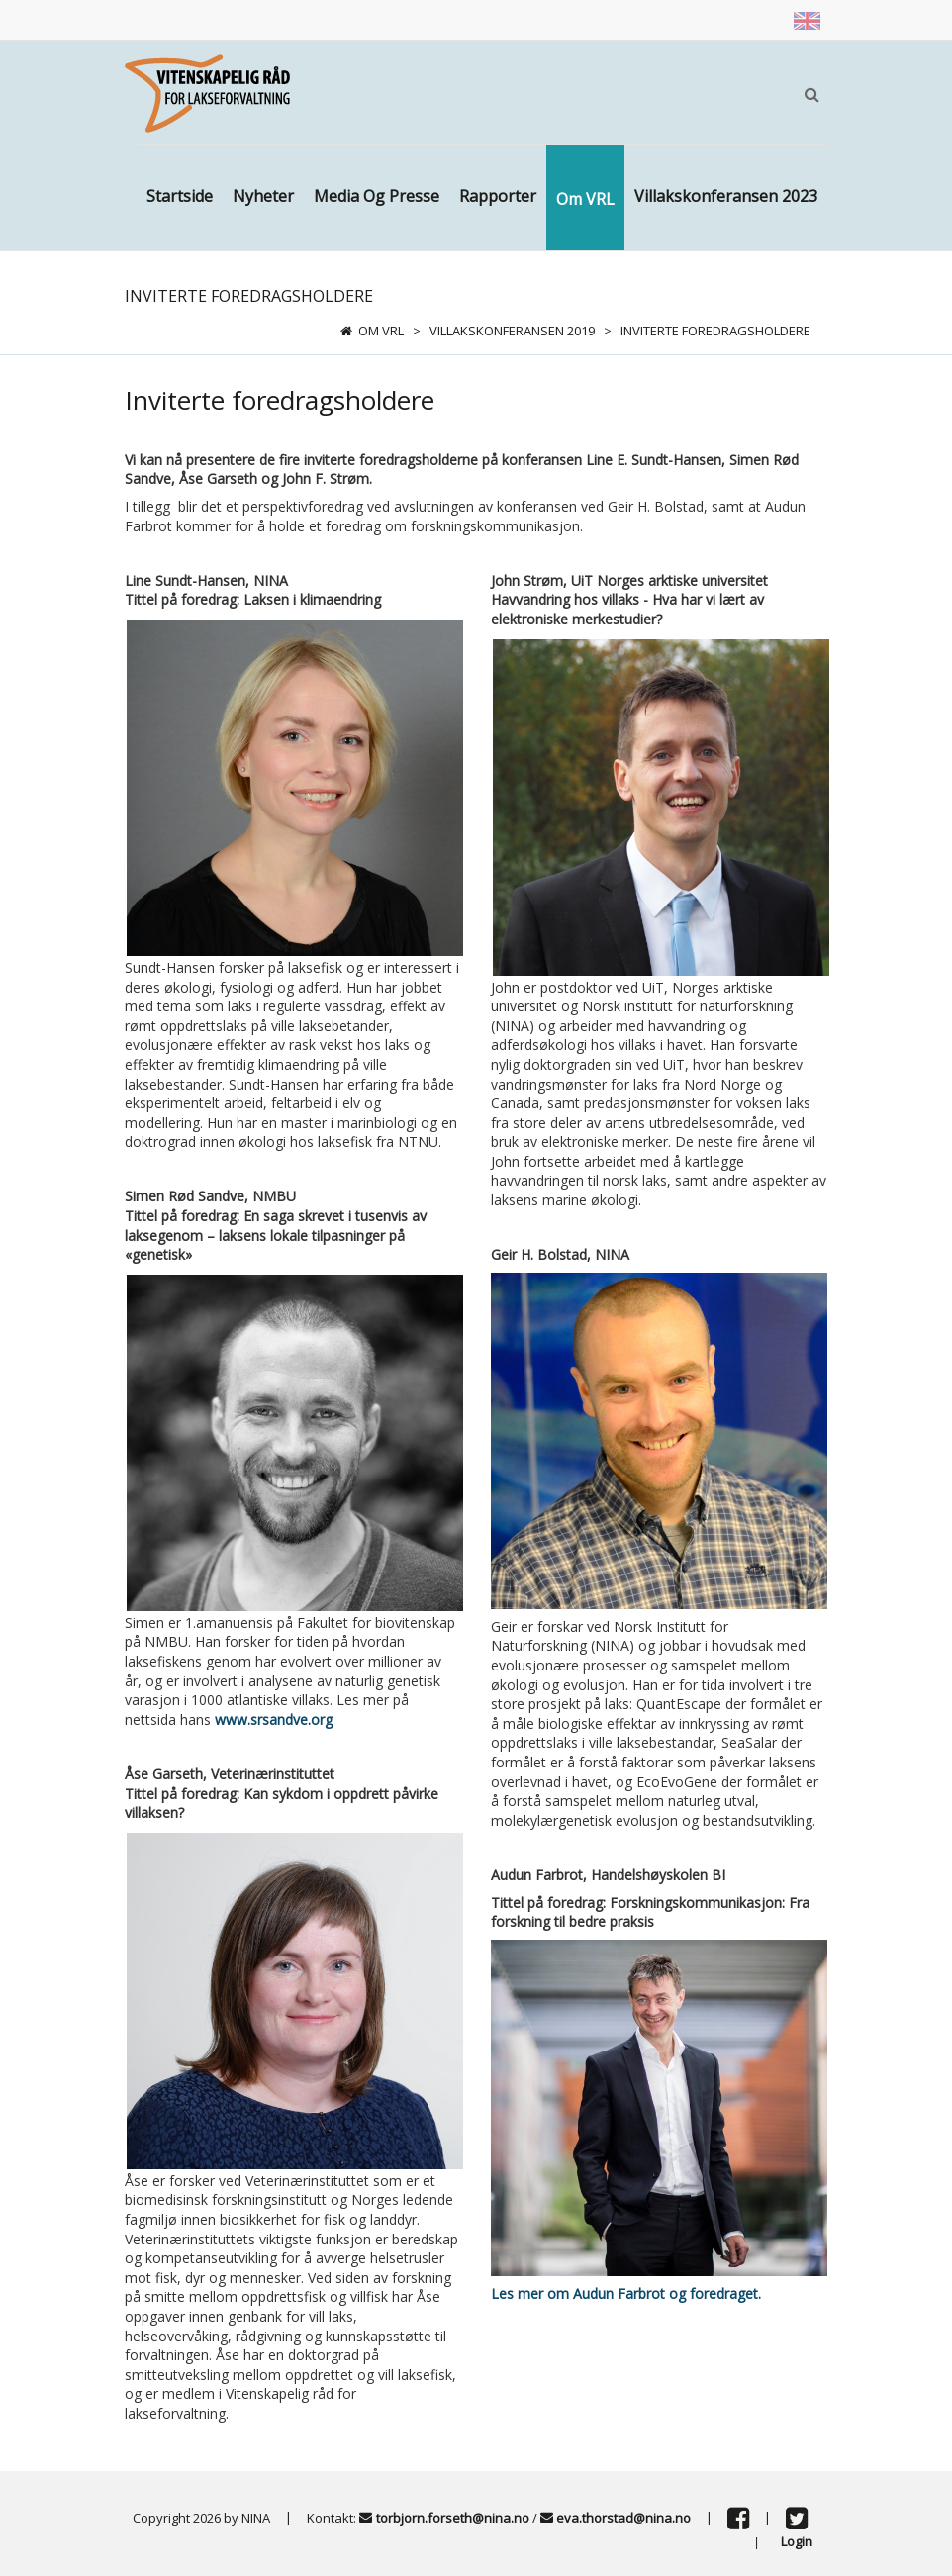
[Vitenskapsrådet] (207, 91)
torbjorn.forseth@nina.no (452, 2517)
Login (796, 2541)
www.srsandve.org (274, 1719)
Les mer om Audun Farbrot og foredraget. (626, 2293)
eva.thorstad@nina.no (623, 2517)
